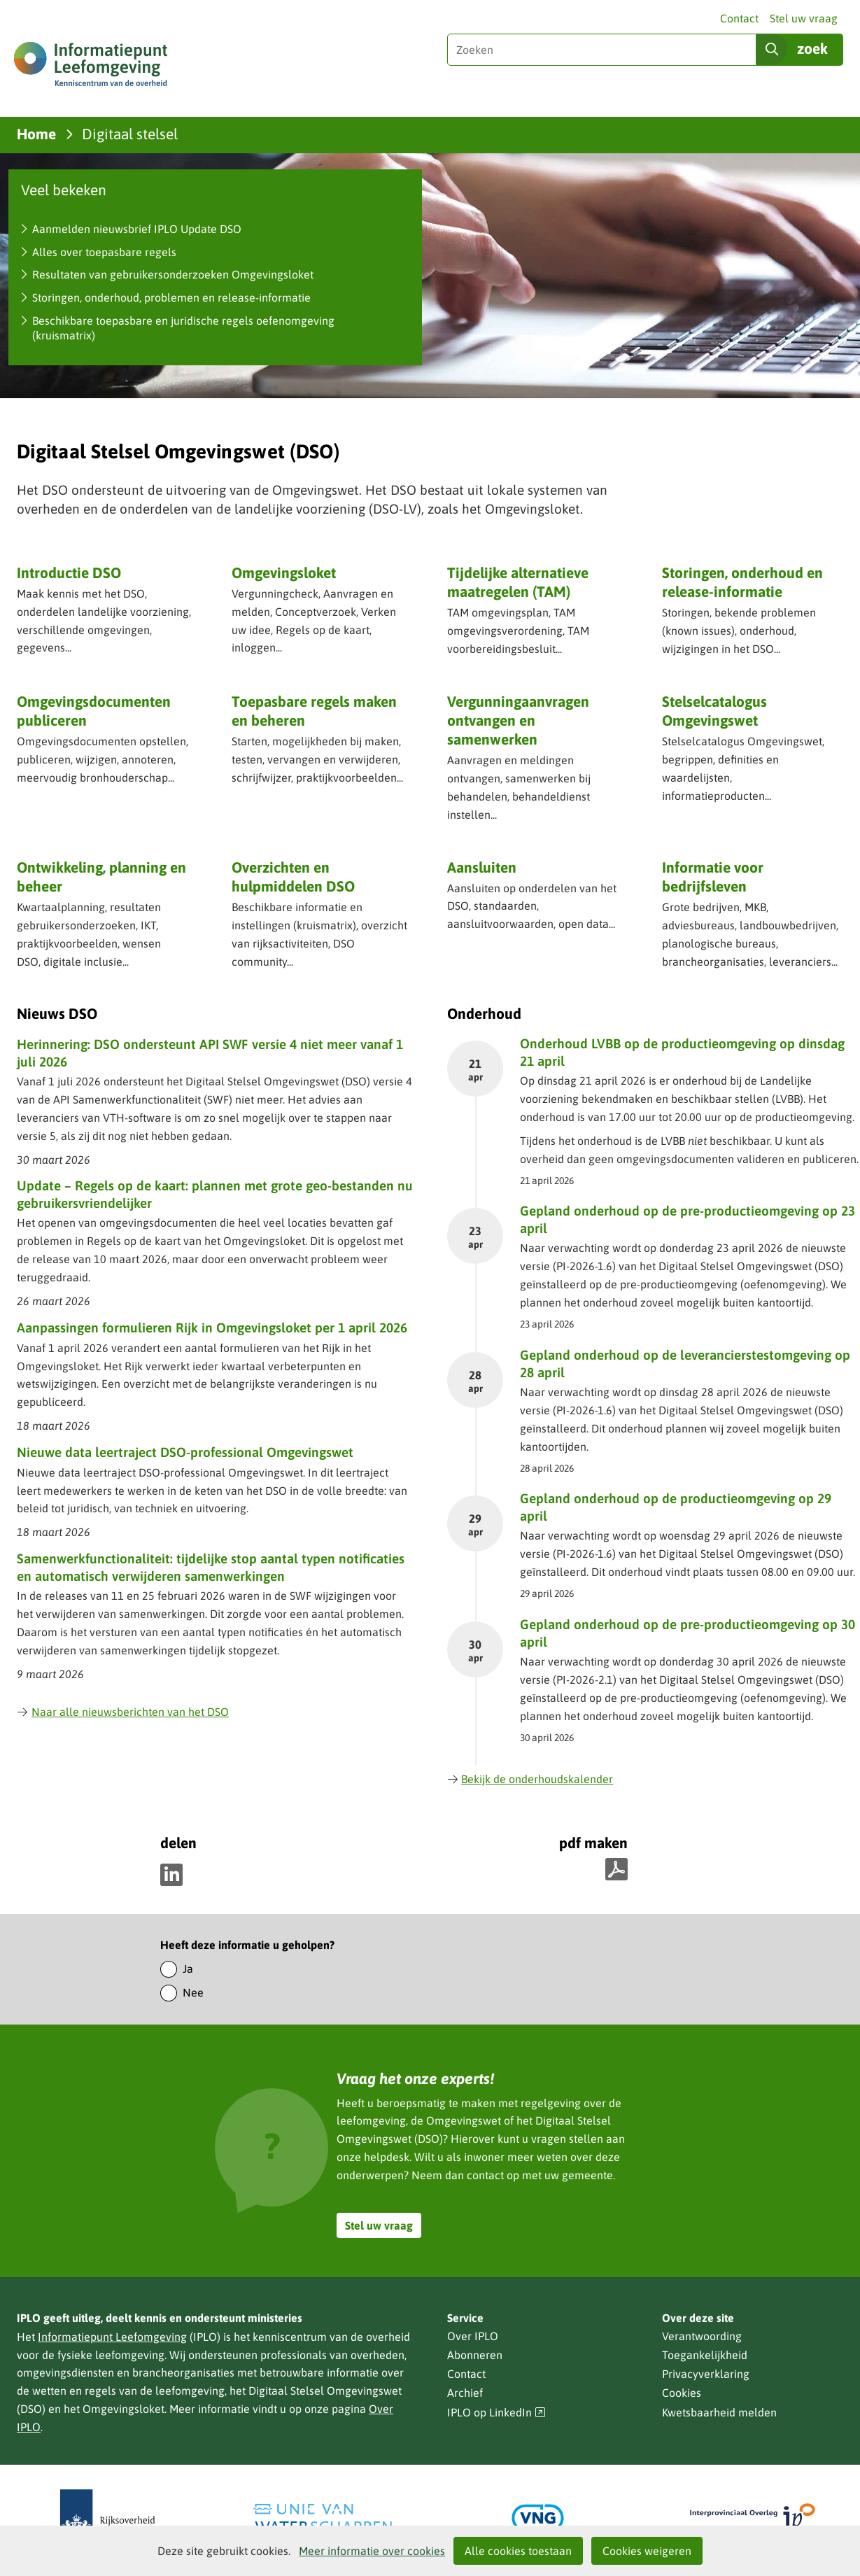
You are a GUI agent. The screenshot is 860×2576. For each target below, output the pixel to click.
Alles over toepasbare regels (104, 252)
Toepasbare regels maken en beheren (314, 711)
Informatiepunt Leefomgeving (112, 2336)
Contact (739, 18)
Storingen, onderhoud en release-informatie (742, 582)
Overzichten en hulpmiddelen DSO (293, 876)
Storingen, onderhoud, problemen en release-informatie (171, 297)
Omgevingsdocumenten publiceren (94, 711)
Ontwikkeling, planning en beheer (101, 876)
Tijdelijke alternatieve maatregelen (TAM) (517, 582)
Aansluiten (481, 867)
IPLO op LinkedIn (497, 2412)
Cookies (681, 2392)
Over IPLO (472, 2336)
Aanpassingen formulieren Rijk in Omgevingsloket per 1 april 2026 (212, 1327)
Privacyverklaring (705, 2373)
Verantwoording (702, 2336)
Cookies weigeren (646, 2551)
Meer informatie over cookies (372, 2551)
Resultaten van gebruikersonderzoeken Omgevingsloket (172, 274)
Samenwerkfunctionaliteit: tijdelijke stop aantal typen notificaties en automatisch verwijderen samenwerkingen (210, 1567)
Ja (188, 1968)
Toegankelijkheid (704, 2355)
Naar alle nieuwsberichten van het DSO (123, 1711)
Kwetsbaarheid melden (719, 2412)
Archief (465, 2392)
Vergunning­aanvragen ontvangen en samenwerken (518, 720)
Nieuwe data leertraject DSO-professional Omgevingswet (185, 1452)
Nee (193, 1992)
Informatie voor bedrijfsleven (712, 876)
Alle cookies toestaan (518, 2551)
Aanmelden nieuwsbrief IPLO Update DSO (136, 229)
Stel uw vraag (804, 18)
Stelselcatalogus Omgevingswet (714, 711)
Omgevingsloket (284, 572)
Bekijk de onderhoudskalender (530, 1779)
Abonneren (474, 2355)
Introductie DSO (69, 572)
